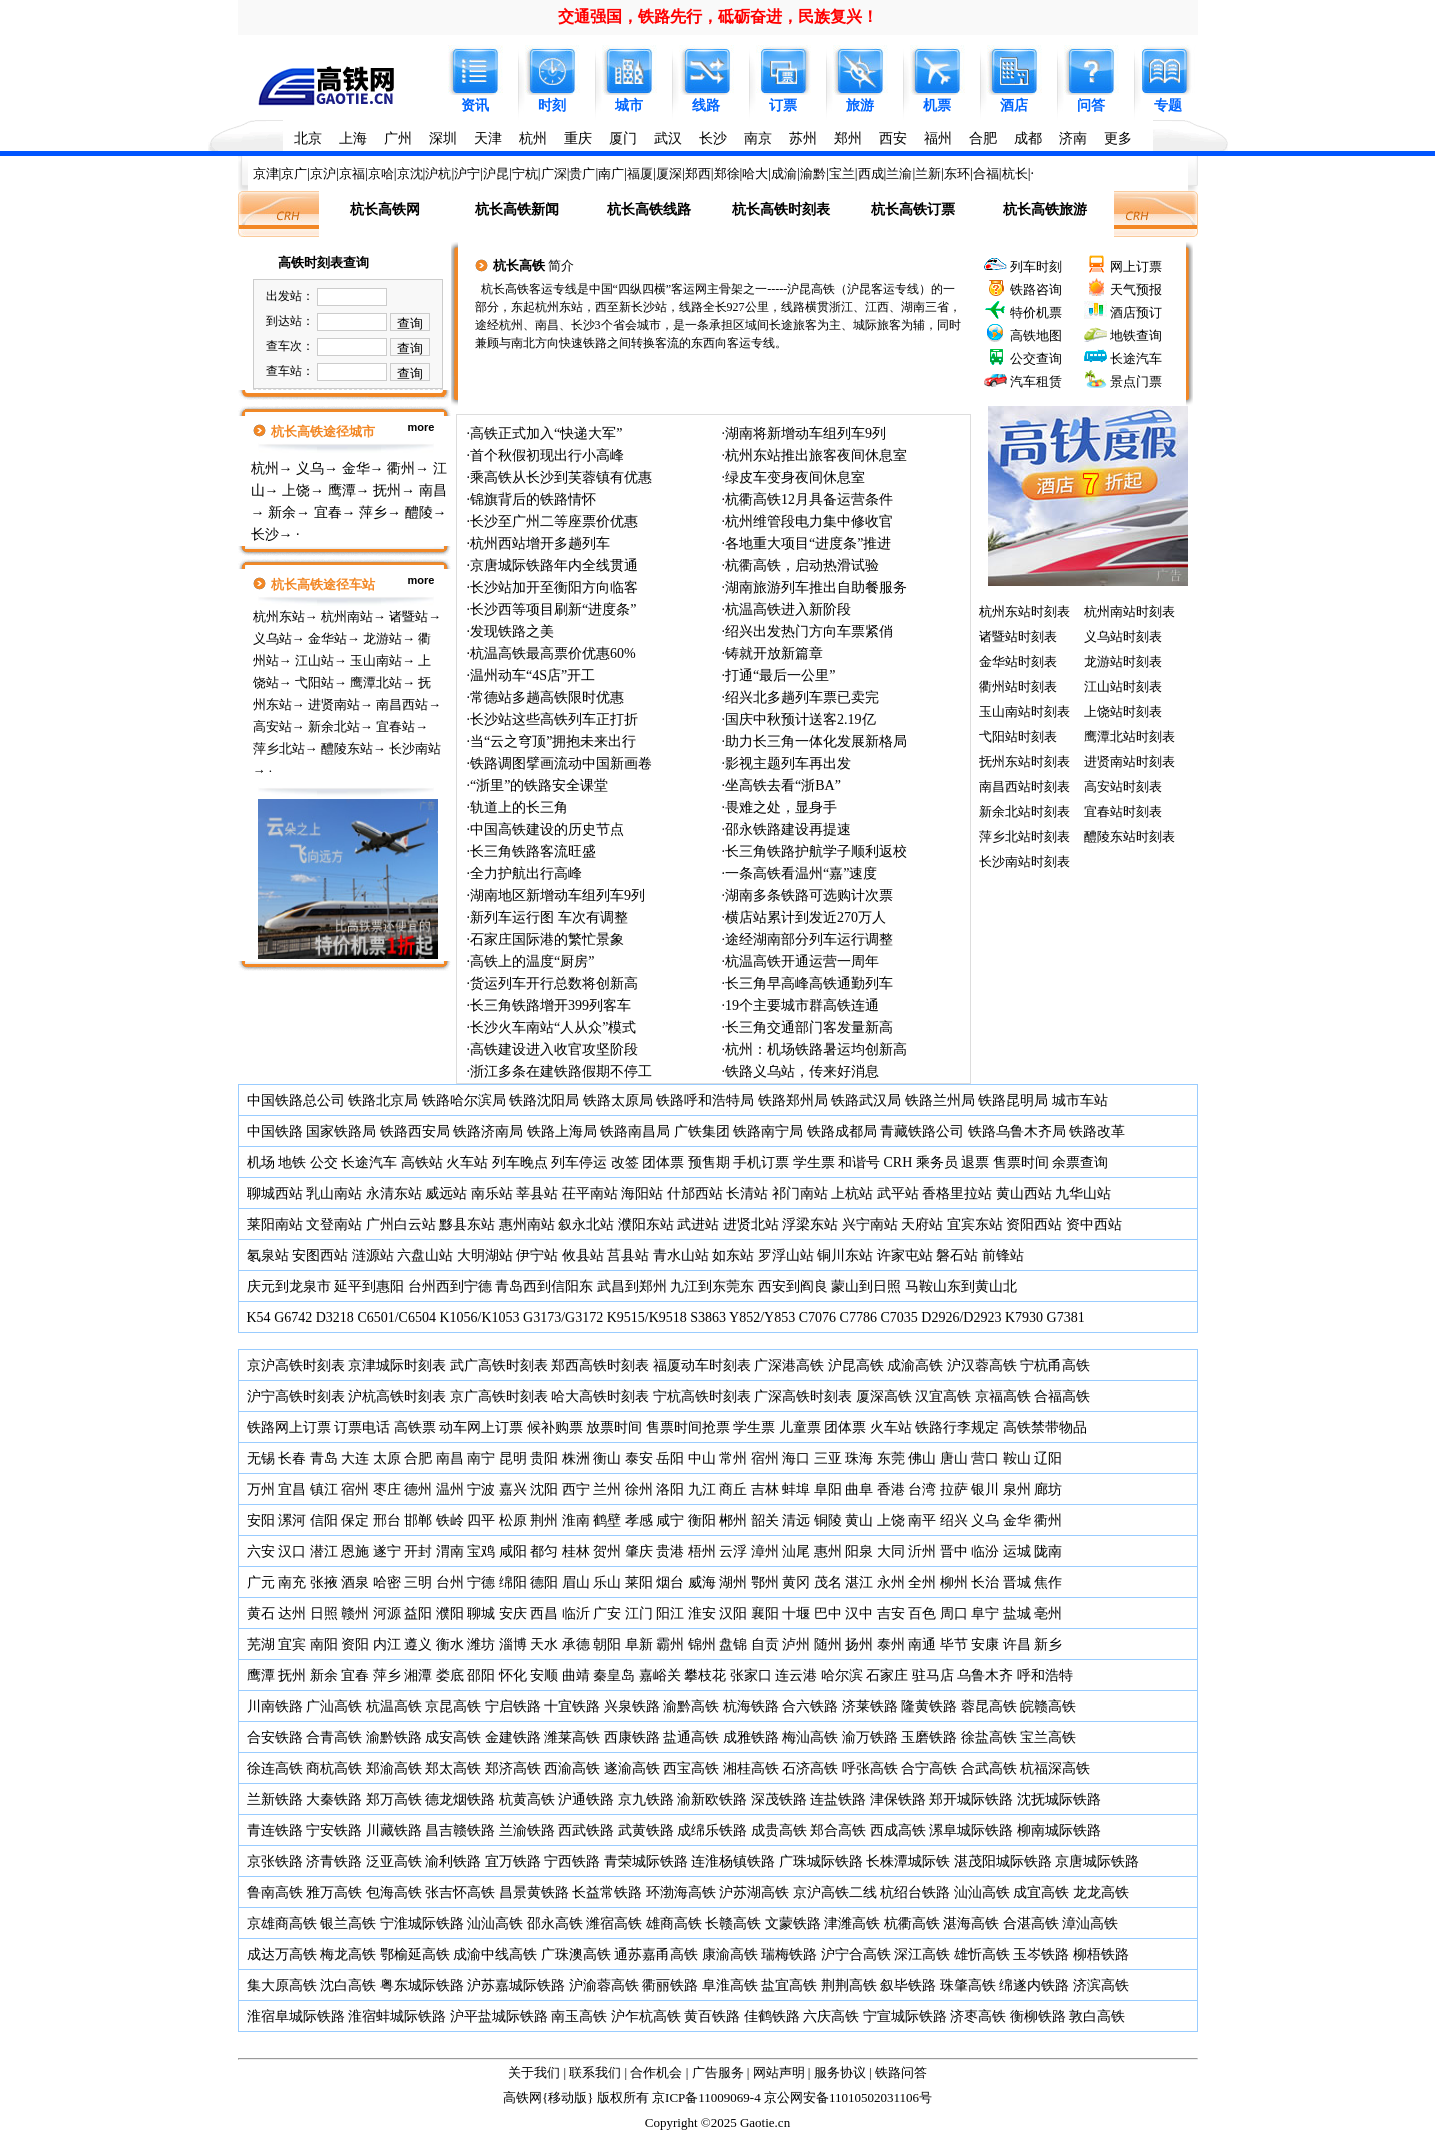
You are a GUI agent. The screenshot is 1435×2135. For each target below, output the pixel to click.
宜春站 (395, 726)
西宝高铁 (691, 1768)
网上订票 (1136, 266)
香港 (891, 1489)
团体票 (663, 1162)
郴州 (733, 1520)
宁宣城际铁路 (905, 2016)
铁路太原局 (618, 1100)
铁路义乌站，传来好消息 (802, 1071)
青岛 (324, 1458)
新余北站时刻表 (1024, 811)
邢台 (387, 1520)
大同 (891, 1551)
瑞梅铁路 (789, 1954)
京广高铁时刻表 (499, 1396)
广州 (398, 138)
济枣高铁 (978, 2016)
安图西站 (320, 1255)
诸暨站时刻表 (1018, 636)
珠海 (859, 1458)
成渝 (784, 173)
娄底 (450, 1675)
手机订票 (761, 1162)
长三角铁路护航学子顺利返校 (816, 851)
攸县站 (583, 1255)
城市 (629, 105)
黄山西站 (1024, 1193)
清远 (796, 1520)
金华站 (327, 638)
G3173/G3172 (563, 1317)
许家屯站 (905, 1255)
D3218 (335, 1317)
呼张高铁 (870, 1768)
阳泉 (859, 1551)
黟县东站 (467, 1224)
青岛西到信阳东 (544, 1286)
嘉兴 (513, 1489)
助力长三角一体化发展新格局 (816, 741)
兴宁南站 (870, 1224)
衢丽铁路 (670, 1985)
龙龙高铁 (1101, 1892)
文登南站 (334, 1224)
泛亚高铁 (394, 1861)
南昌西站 (402, 704)
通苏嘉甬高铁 (656, 1954)
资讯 (475, 105)
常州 (733, 1458)
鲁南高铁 (275, 1892)
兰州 (607, 1489)
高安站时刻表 (1123, 786)
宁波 (481, 1489)
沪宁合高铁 (856, 1954)
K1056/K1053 (479, 1317)
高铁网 (522, 2097)
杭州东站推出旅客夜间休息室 (816, 455)
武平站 (898, 1193)
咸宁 (670, 1520)
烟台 (670, 1582)
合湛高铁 (1031, 1923)
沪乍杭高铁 (646, 2016)
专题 (1168, 105)
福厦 (640, 173)
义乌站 (272, 638)
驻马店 (933, 1675)
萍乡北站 (279, 748)
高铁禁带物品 (1045, 1427)
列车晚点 (520, 1162)
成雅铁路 (751, 1737)
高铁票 (415, 1427)
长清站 (747, 1193)
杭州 (533, 138)
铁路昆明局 (1013, 1100)
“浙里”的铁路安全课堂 (539, 785)
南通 (922, 1644)
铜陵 (828, 1520)
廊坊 (1048, 1489)
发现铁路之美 (512, 631)
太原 (387, 1458)
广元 (261, 1582)
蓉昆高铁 (989, 1706)
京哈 (381, 173)
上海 (353, 138)
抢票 (716, 1427)
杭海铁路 (751, 1706)
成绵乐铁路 (712, 1830)
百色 (922, 1613)
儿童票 (800, 1427)
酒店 (1014, 105)
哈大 (755, 173)
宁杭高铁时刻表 (702, 1396)
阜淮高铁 (730, 1985)
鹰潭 (342, 490)
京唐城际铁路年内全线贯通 (554, 565)
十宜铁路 (572, 1706)
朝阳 (607, 1644)
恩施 (355, 1551)
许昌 (1017, 1644)
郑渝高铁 (394, 1768)
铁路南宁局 (768, 1131)
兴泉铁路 (632, 1706)
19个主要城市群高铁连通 (802, 1005)
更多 (1118, 138)
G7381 (1066, 1317)
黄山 (859, 1520)
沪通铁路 (586, 1799)
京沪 (323, 173)
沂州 (922, 1551)
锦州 (702, 1644)
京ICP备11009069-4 (706, 2097)
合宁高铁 (929, 1768)
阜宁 (985, 1613)
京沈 (410, 173)
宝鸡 (481, 1551)
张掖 (324, 1582)
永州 (891, 1582)
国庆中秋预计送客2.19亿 (800, 719)
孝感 (639, 1520)
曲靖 (576, 1675)
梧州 (702, 1551)
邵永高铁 (555, 1923)
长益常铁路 (607, 1892)
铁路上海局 (562, 1131)
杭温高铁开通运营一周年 (802, 961)
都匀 (544, 1551)
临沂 (576, 1613)
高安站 (272, 726)
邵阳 (481, 1675)
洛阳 (670, 1489)
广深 (554, 173)
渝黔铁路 (394, 1737)
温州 (450, 1489)
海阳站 (642, 1193)
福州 (938, 138)
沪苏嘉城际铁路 (516, 1985)
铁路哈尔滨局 (464, 1100)
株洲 (574, 1458)
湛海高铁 (971, 1923)
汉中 (859, 1613)
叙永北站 (586, 1224)
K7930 (1024, 1317)
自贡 (765, 1644)
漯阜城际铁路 (971, 1830)
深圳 (443, 138)
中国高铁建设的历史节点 (547, 829)
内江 (387, 1644)
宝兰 (842, 173)
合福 (986, 173)
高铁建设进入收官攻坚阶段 (554, 1049)
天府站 (922, 1224)
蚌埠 (796, 1489)
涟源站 (373, 1255)
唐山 (954, 1458)
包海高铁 (394, 1892)
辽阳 (1048, 1458)
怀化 (513, 1675)
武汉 (668, 138)
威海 (702, 1582)
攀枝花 (705, 1675)
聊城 (481, 1613)
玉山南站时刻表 (1024, 711)
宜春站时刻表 (1123, 811)
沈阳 (544, 1489)
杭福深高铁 (1055, 1768)
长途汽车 (1136, 358)
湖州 (733, 1582)
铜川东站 (845, 1255)
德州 (418, 1489)
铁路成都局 (842, 1131)
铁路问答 (901, 2072)
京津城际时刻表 (397, 1365)
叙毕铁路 (908, 1985)
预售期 (709, 1162)
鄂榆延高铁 (415, 1954)
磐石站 (957, 1255)
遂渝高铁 (632, 1768)
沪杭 (438, 173)
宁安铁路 (334, 1830)
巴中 (828, 1613)
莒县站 (628, 1255)
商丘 (733, 1489)
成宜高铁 (1041, 1892)
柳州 (954, 1582)
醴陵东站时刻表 (1129, 836)
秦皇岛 (614, 1675)
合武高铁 (989, 1768)
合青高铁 (334, 1737)
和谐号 (859, 1162)
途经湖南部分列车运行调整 (809, 939)
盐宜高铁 (789, 1985)
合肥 (983, 138)
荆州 (544, 1520)
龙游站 (382, 638)
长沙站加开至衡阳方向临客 (554, 587)
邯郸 (418, 1520)
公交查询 (1036, 358)
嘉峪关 (660, 1675)
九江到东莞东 (712, 1286)
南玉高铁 (579, 2016)
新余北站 (334, 726)
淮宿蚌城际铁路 (397, 2016)
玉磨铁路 (929, 1737)
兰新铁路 (275, 1799)
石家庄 (887, 1675)
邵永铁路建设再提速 (788, 829)
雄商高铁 (674, 1923)
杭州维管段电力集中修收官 (809, 521)
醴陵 (419, 512)
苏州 (803, 138)
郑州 (848, 138)
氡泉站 (268, 1255)
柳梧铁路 (1101, 1954)
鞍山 (1017, 1458)
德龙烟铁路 (460, 1799)
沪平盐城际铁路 (499, 2016)
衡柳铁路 (1038, 2016)
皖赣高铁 (1048, 1706)
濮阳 (450, 1613)
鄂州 (765, 1582)
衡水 (450, 1644)
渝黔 (813, 173)
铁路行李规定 (957, 1427)
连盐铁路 (838, 1799)
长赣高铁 (733, 1923)
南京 (758, 138)
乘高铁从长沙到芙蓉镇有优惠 (561, 477)
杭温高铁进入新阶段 (788, 609)
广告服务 (718, 2072)
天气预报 (1136, 289)
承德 (576, 1644)
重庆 (578, 138)
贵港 (670, 1551)
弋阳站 (314, 682)
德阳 (544, 1582)
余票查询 (1080, 1162)
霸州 (670, 1644)
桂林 (576, 1551)
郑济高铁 (513, 1768)
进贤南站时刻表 (1129, 761)
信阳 (324, 1520)
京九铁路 (646, 1799)
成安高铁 (453, 1737)
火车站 (467, 1162)
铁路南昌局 (635, 1131)
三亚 (828, 1458)
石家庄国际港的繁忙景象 (547, 939)
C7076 (817, 1317)
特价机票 (1036, 312)
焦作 (1048, 1582)
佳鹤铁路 (772, 2016)
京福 (352, 173)
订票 (783, 105)
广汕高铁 (334, 1706)
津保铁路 (898, 1799)
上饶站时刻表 (1123, 711)
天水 (544, 1644)
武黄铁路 (646, 1830)
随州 (828, 1644)
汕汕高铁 (982, 1892)
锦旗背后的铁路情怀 (533, 499)
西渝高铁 (572, 1768)
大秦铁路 (334, 1799)
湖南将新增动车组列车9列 (805, 433)
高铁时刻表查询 (323, 262)
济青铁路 (334, 1861)
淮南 (576, 1520)
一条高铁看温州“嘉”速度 (801, 873)
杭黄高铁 (527, 1799)
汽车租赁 (1036, 381)
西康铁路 (632, 1737)
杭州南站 (347, 616)
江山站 (314, 660)
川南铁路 (275, 1706)
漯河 (292, 1520)
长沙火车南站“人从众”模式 (553, 1027)
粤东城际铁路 (422, 1985)
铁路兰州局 (940, 1100)
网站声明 (779, 2072)
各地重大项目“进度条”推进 (808, 543)
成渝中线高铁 (495, 1954)
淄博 (513, 1644)
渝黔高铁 (691, 1706)
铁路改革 (1097, 1131)
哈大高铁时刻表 (600, 1396)
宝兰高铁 (1048, 1737)
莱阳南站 (275, 1224)
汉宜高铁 (943, 1396)
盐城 (1017, 1613)
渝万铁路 (870, 1737)
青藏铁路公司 (922, 1131)
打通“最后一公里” (780, 675)
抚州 (387, 490)
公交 (324, 1162)
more (421, 427)
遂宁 (387, 1551)
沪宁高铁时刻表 (296, 1396)
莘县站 (537, 1193)
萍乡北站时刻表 (1024, 836)
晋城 (1017, 1582)
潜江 (324, 1551)
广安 (607, 1613)
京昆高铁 (453, 1706)
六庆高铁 (831, 2016)
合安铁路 (275, 1737)
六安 (261, 1551)
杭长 (1015, 173)
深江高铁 (922, 1954)
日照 (324, 1613)
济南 (1073, 138)
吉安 (891, 1613)
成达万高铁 (282, 1954)
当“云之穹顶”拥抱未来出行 (553, 741)
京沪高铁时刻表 (296, 1365)
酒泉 (355, 1582)
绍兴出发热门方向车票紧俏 (809, 631)
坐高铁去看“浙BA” (783, 785)
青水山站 (681, 1255)
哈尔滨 (842, 1675)
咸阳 (513, 1551)
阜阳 (828, 1489)
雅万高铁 (334, 1892)
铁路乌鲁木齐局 (1017, 1131)
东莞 (891, 1458)
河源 (387, 1613)
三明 (418, 1582)
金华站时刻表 (1018, 661)
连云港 (796, 1675)
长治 (985, 1582)
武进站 (698, 1224)
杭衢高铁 (912, 1923)
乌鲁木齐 (985, 1675)
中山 (702, 1458)
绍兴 (954, 1520)
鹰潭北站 (376, 682)
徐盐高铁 (989, 1737)
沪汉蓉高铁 (982, 1365)
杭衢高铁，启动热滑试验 (802, 565)
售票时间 (1021, 1162)
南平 (922, 1520)
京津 (266, 173)
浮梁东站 (810, 1224)
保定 (355, 1520)
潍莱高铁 (572, 1737)
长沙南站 (415, 748)
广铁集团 (702, 1131)
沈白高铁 (348, 1985)
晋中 (954, 1551)
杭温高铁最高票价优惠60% (553, 653)
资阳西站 (1034, 1224)
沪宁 (467, 173)
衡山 (607, 1458)
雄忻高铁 (982, 1954)
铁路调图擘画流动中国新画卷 (561, 763)
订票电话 (362, 1427)
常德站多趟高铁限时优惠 (547, 697)
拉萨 (954, 1489)
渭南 (450, 1551)
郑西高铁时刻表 (600, 1365)
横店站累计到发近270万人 (805, 917)
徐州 (637, 1489)
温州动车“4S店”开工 (532, 675)
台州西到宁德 (450, 1286)
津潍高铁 (852, 1923)
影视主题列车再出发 (788, 763)
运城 (1017, 1551)
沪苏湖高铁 (754, 1892)
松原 (513, 1520)
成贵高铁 (779, 1830)
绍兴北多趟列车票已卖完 (802, 697)
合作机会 (656, 2072)
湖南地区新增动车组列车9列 (557, 895)
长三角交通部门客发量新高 (809, 1027)
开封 (418, 1551)
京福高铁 (1003, 1396)
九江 (704, 1489)
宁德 (481, 1582)
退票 (975, 1162)
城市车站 (1080, 1100)
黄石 (261, 1613)
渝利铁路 (453, 1861)
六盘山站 (425, 1255)
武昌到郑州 (632, 1286)
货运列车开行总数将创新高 (554, 983)
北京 (308, 138)
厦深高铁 (884, 1396)
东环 (957, 173)
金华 (356, 468)
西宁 (576, 1489)
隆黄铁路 (929, 1706)
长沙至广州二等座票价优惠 (554, 521)
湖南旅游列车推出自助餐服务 (816, 587)
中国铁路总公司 (296, 1100)
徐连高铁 (275, 1768)
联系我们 (595, 2072)
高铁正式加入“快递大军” (546, 433)
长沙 (713, 138)
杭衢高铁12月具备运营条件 (809, 499)
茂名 (828, 1582)
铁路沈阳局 (544, 1100)
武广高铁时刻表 (499, 1365)
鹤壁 (607, 1520)
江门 (639, 1613)
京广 (294, 173)
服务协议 (840, 2072)
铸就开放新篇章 (774, 653)
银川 (985, 1489)
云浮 (733, 1551)
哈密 (387, 1582)
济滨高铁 (1101, 1985)
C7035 (898, 1317)
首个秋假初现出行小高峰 (547, 455)
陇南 (1048, 1551)
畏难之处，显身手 (781, 807)
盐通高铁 (691, 1737)
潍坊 (481, 1644)
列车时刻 (1036, 266)
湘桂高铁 (751, 1768)
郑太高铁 (453, 1768)
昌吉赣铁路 (460, 1830)
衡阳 (702, 1520)
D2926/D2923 (961, 1317)
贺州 (607, 1551)
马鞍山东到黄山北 (961, 1286)
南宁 (481, 1458)
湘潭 (418, 1675)
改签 (625, 1162)
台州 (450, 1582)
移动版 (567, 2097)
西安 (893, 138)
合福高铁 (1062, 1396)
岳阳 (670, 1458)
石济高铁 (810, 1768)
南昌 (433, 490)
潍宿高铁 (614, 1923)
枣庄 (387, 1489)
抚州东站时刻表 (1024, 761)
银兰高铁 (348, 1923)
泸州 (796, 1644)
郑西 (698, 173)
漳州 (765, 1551)
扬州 (859, 1644)
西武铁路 (586, 1830)
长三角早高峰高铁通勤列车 (809, 983)
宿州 (765, 1458)
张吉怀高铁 (460, 1892)
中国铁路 (275, 1131)
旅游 (860, 105)
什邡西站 (695, 1193)
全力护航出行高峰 (526, 873)
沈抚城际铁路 (1059, 1799)
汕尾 (796, 1551)
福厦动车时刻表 (702, 1365)
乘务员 (937, 1162)
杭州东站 (279, 616)
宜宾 (292, 1644)
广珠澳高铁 (576, 1954)
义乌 (310, 468)
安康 (985, 1644)
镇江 (324, 1489)
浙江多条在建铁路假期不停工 (561, 1071)
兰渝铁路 (527, 1830)
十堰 (796, 1613)
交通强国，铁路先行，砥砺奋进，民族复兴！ (718, 16)
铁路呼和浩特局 (705, 1100)
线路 (706, 105)
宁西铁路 (572, 1861)
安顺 (544, 1675)
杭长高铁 (520, 265)
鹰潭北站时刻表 (1129, 736)
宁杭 (525, 173)
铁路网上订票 (289, 1427)
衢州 (401, 468)
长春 (292, 1458)
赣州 (355, 1613)
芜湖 (261, 1644)
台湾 (922, 1489)
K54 (259, 1317)
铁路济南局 (488, 1131)
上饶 (296, 490)
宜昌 (292, 1489)
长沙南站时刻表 (1024, 861)
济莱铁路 (870, 1706)
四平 (481, 1520)
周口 (954, 1613)
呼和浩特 (1045, 1675)
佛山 (922, 1458)
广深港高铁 (789, 1365)
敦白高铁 (1097, 2016)
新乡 (1048, 1644)
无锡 (261, 1458)
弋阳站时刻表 (1018, 736)
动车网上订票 (481, 1427)
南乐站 (492, 1193)
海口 (796, 1458)
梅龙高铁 (348, 1954)
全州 (922, 1582)
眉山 (576, 1582)
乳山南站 (334, 1193)
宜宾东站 (975, 1224)
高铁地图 (1036, 335)
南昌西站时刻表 (1024, 786)
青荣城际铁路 (646, 1861)
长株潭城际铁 (908, 1861)
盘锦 (733, 1644)
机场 (261, 1162)
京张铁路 (275, 1861)
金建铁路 (513, 1737)
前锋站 (1003, 1255)
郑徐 (727, 173)
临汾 (985, 1551)
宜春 (328, 512)
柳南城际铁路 (1059, 1830)
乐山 (607, 1582)
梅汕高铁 (810, 1737)
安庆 (513, 1613)
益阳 (418, 1613)
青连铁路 (275, 1830)
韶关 (765, 1520)
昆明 (513, 1458)
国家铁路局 (341, 1131)
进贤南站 (334, 704)
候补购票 (555, 1427)
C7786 (858, 1317)
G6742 (293, 1317)
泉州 (1017, 1489)
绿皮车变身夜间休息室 (795, 477)
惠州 (828, 1551)
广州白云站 (401, 1224)
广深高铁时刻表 (803, 1396)
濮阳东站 (646, 1224)
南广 (611, 173)
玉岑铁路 (1041, 1954)
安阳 (261, 1520)
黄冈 (796, 1582)
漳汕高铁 (1090, 1923)
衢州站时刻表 (1018, 686)
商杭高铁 (334, 1768)
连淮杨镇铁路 (733, 1861)
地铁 (292, 1162)
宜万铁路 (513, 1861)
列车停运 (579, 1162)
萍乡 (373, 512)
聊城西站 (275, 1193)
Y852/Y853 (762, 1317)
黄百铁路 (712, 2016)
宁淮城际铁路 (422, 1923)
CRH (898, 1162)
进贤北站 (751, 1224)
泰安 (639, 1458)
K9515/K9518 (647, 1317)
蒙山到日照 (866, 1286)
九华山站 (1083, 1193)
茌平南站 (590, 1193)
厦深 (669, 173)
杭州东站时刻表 (1024, 611)
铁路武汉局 (866, 1100)
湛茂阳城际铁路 (1003, 1861)
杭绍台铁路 (915, 1892)
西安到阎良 (793, 1286)
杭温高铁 (394, 1706)
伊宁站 (537, 1255)
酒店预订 (1136, 312)
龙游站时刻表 (1123, 661)
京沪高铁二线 (835, 1892)
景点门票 (1136, 381)
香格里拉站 (957, 1193)
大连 (355, 1458)
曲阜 (859, 1489)
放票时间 (614, 1427)
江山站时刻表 (1123, 686)
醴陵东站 (347, 748)
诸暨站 (408, 616)
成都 (1028, 138)
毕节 (954, 1644)
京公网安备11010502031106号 (848, 2097)
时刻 (552, 105)
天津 (488, 138)
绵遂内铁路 (1034, 1985)
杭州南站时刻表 (1129, 611)
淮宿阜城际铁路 (296, 2016)
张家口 (751, 1675)
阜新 (639, 1644)
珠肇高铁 (968, 1985)
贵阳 (544, 1458)
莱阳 (639, 1582)
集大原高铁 (282, 1985)
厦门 (623, 138)
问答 (1091, 105)
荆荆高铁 (849, 1985)
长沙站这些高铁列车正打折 (554, 719)
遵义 (418, 1644)
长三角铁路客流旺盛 (533, 851)
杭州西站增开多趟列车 (540, 543)
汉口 (292, 1551)
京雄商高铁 (282, 1923)
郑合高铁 (838, 1830)
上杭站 (852, 1193)
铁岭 (450, 1520)
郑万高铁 (394, 1799)
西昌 (544, 1613)
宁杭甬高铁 (1055, 1365)
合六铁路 (810, 1706)
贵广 (582, 173)
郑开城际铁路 (971, 1799)
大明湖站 (485, 1255)
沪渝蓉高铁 (604, 1985)
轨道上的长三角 (519, 807)
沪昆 (496, 173)
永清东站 (394, 1193)
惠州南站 (527, 1224)
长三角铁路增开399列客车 (550, 1005)
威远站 (446, 1193)
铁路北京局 (383, 1100)
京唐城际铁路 (1097, 1861)
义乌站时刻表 (1123, 636)
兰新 (928, 173)
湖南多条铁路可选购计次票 (809, 895)
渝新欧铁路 (712, 1799)
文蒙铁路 (793, 1923)
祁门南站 (800, 1193)
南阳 (324, 1644)
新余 (282, 512)
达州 (292, 1613)
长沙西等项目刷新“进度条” (553, 609)
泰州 (891, 1644)
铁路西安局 (415, 1131)
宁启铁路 (513, 1706)
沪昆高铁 (856, 1365)
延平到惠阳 (369, 1286)
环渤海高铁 (681, 1892)
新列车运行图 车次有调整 (549, 917)
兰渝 (899, 173)
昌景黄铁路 (534, 1892)
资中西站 (1094, 1224)
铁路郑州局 (793, 1100)
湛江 (859, 1582)
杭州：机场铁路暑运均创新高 (816, 1049)
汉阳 (733, 1613)
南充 (292, 1582)
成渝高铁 (915, 1365)
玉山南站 (376, 660)
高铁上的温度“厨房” (532, 961)
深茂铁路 (779, 1799)
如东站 (733, 1255)
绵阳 (513, 1582)
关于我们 (534, 2072)
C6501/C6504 (396, 1317)
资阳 (355, 1644)
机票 (937, 105)
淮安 (702, 1613)
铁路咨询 (1036, 289)
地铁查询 (1136, 335)
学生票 (814, 1162)
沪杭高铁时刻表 (397, 1396)
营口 (985, 1458)
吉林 (765, 1489)
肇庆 (639, 1551)
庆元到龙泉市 (289, 1286)
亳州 (1048, 1613)
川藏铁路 (394, 1830)
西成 (871, 173)
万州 (261, 1489)
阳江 (670, 1613)
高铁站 (422, 1162)
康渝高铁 (730, 1954)
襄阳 (765, 1613)
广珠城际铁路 (821, 1861)
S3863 (708, 1317)
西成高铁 (898, 1830)
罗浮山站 (786, 1255)
